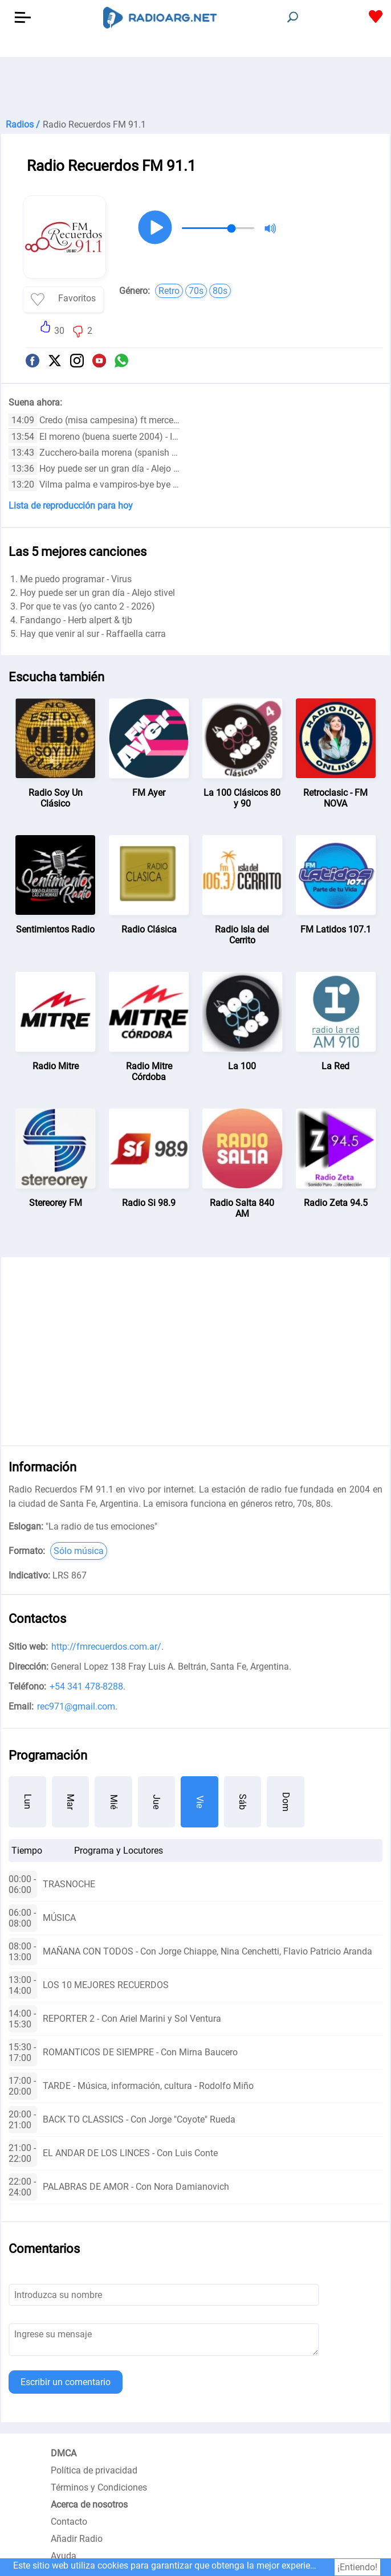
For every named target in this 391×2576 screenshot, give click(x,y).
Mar (70, 1802)
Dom (285, 1802)
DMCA (63, 2453)
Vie (199, 1802)
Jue (156, 1801)
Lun (27, 1801)
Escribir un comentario (66, 2382)
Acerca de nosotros (89, 2504)
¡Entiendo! (357, 2567)
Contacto (69, 2521)
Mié (113, 1801)
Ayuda (63, 2555)
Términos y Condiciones (99, 2487)
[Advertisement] (195, 85)
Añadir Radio (77, 2538)
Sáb (242, 1802)
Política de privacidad (94, 2470)
